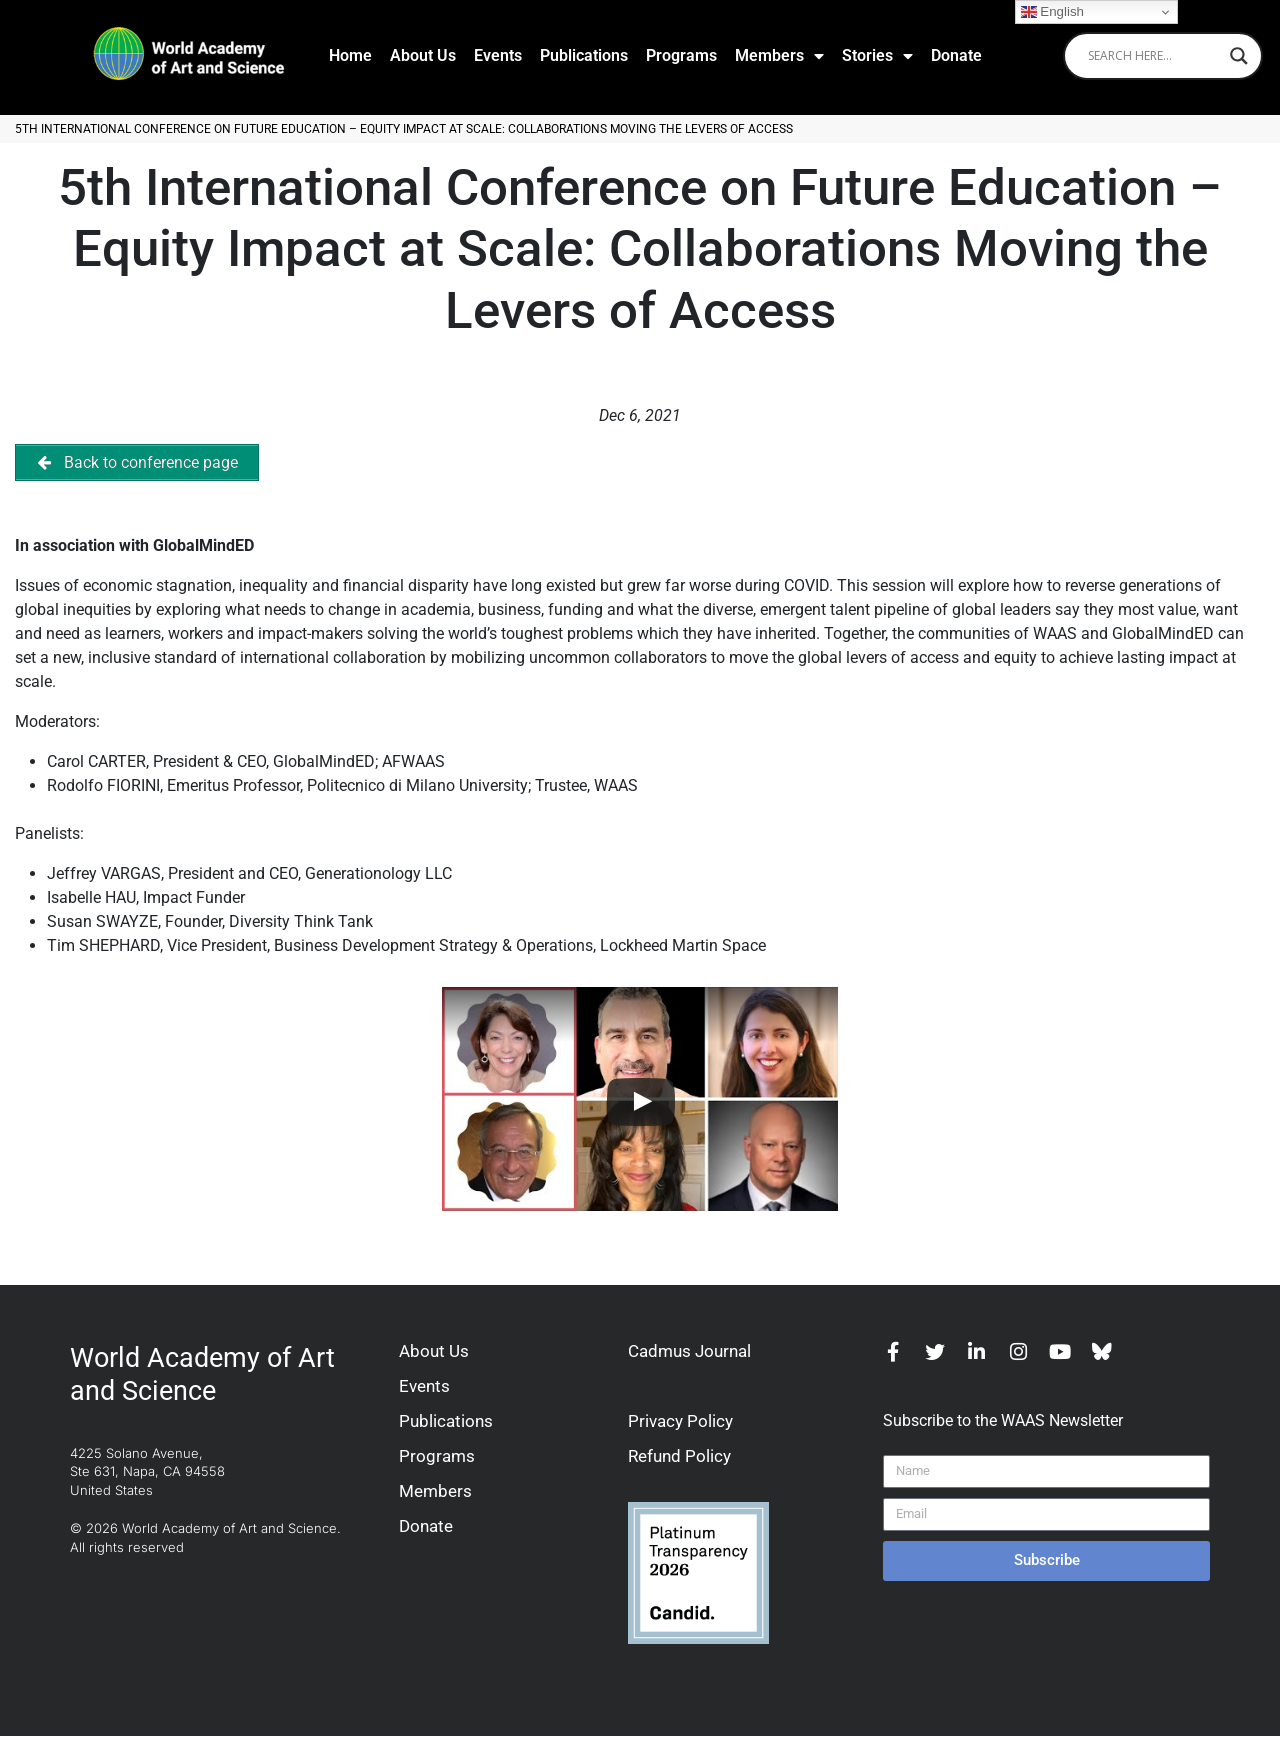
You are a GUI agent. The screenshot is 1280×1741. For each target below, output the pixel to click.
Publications (584, 55)
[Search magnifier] (1239, 56)
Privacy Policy (680, 1426)
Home (350, 55)
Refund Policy (679, 1461)
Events (498, 55)
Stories (877, 56)
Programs (681, 55)
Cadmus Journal (689, 1356)
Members (779, 56)
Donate (956, 55)
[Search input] (1154, 56)
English (1052, 12)
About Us (423, 55)
